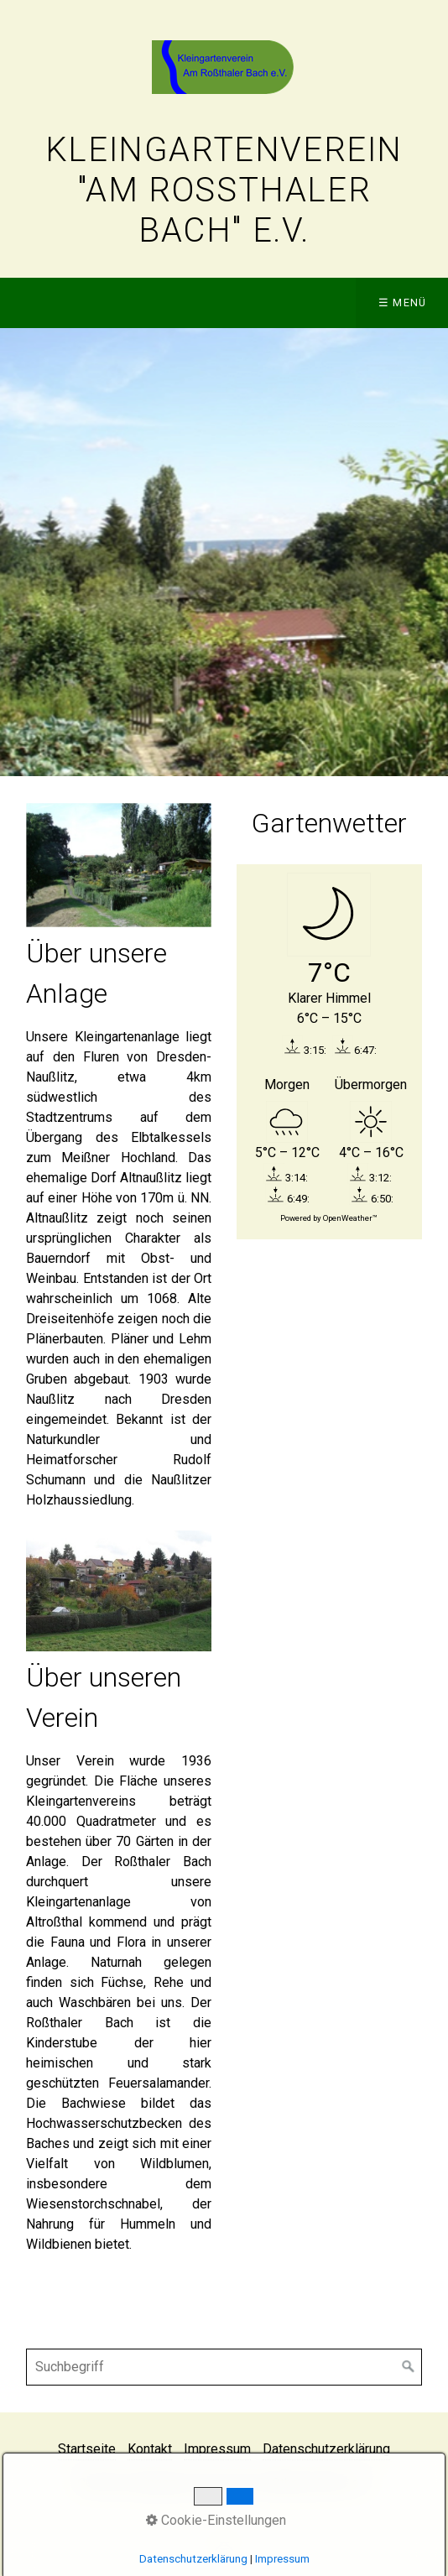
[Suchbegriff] (224, 2367)
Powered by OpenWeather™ (329, 1218)
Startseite (87, 2449)
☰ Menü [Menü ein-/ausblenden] (402, 302)
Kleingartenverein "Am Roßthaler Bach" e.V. (224, 190)
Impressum (217, 2449)
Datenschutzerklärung (326, 2449)
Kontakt (150, 2449)
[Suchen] (408, 2367)
